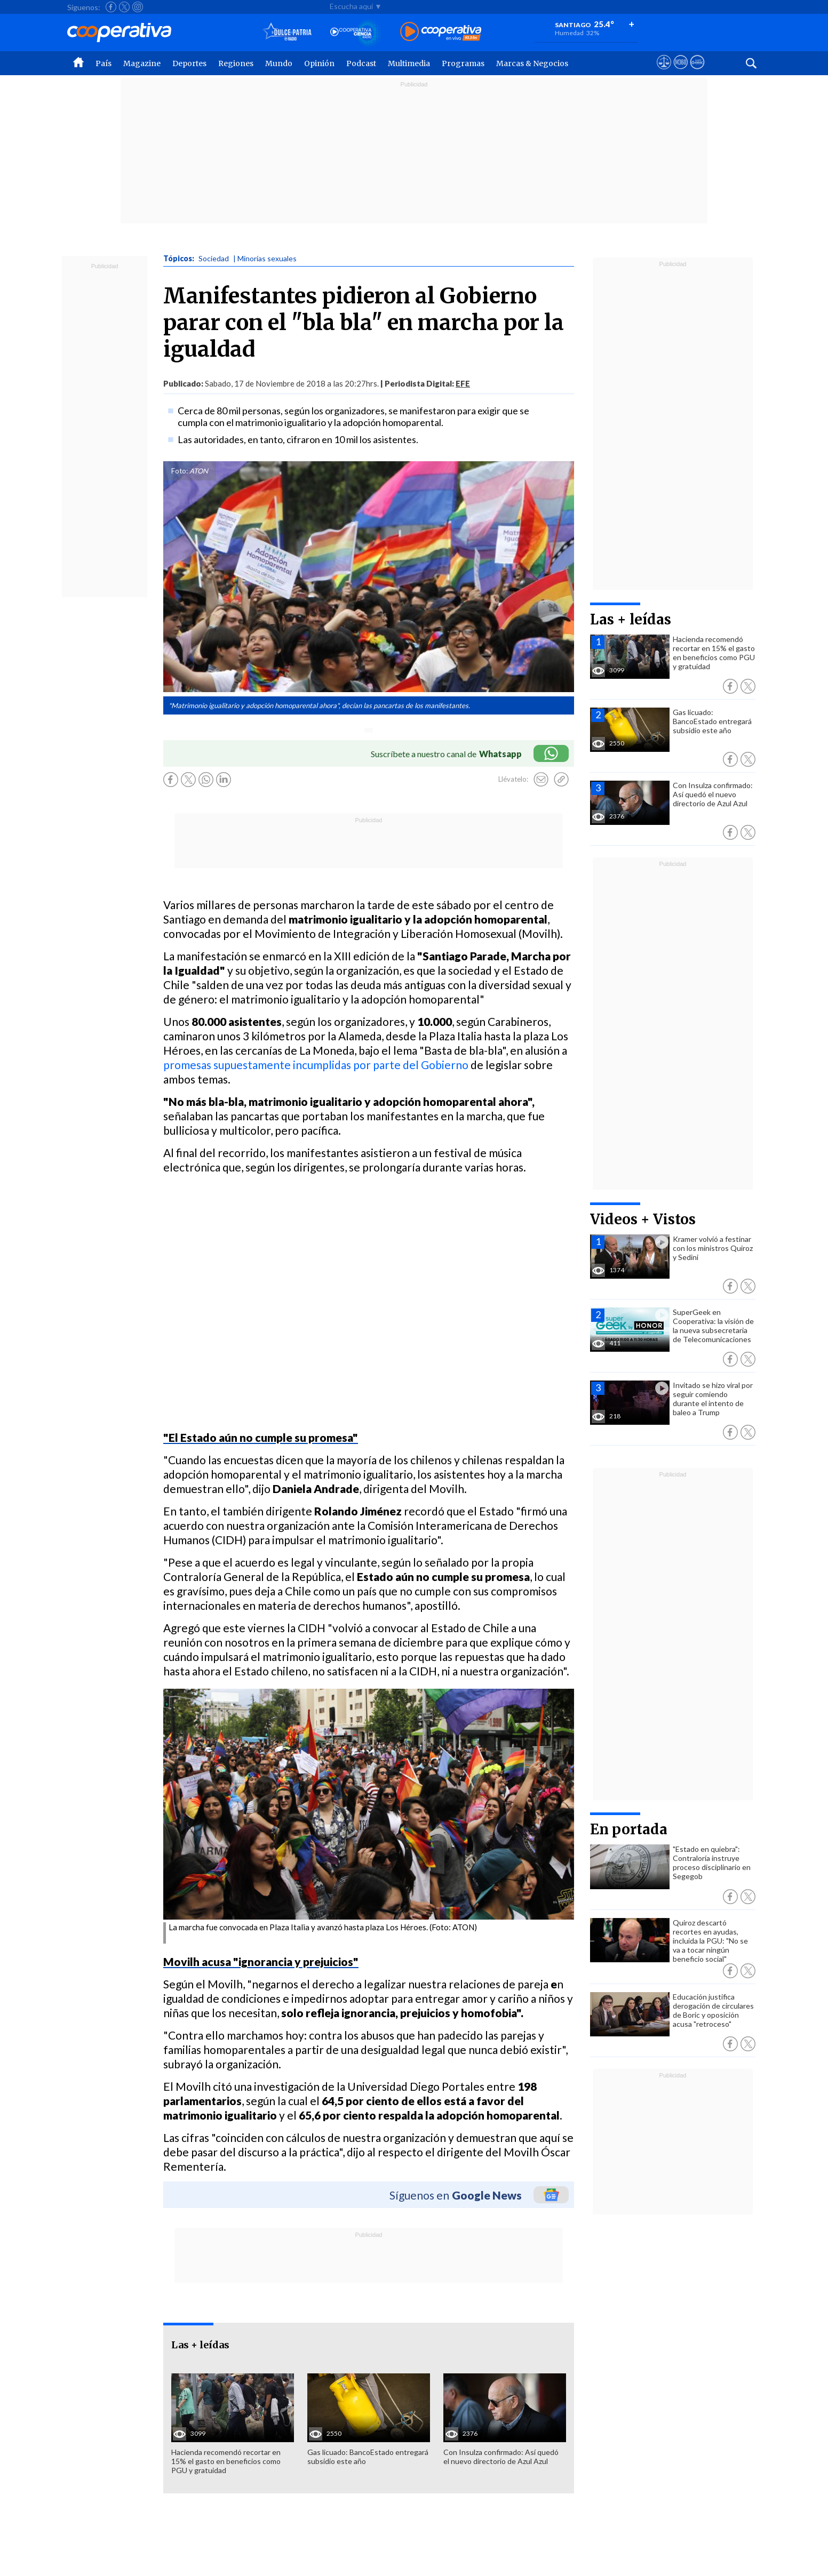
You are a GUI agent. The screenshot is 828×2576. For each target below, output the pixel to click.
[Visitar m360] (680, 72)
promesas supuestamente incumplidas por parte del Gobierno (315, 1064)
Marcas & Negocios (532, 63)
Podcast (361, 63)
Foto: (179, 471)
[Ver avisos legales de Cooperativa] (664, 72)
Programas (463, 63)
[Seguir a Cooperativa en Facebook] (111, 7)
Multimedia (409, 63)
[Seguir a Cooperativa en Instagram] (137, 7)
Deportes (189, 63)
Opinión (319, 63)
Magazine (142, 63)
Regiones (235, 63)
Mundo (278, 63)
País (103, 63)
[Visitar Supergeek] (697, 72)
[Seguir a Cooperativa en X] (124, 7)
